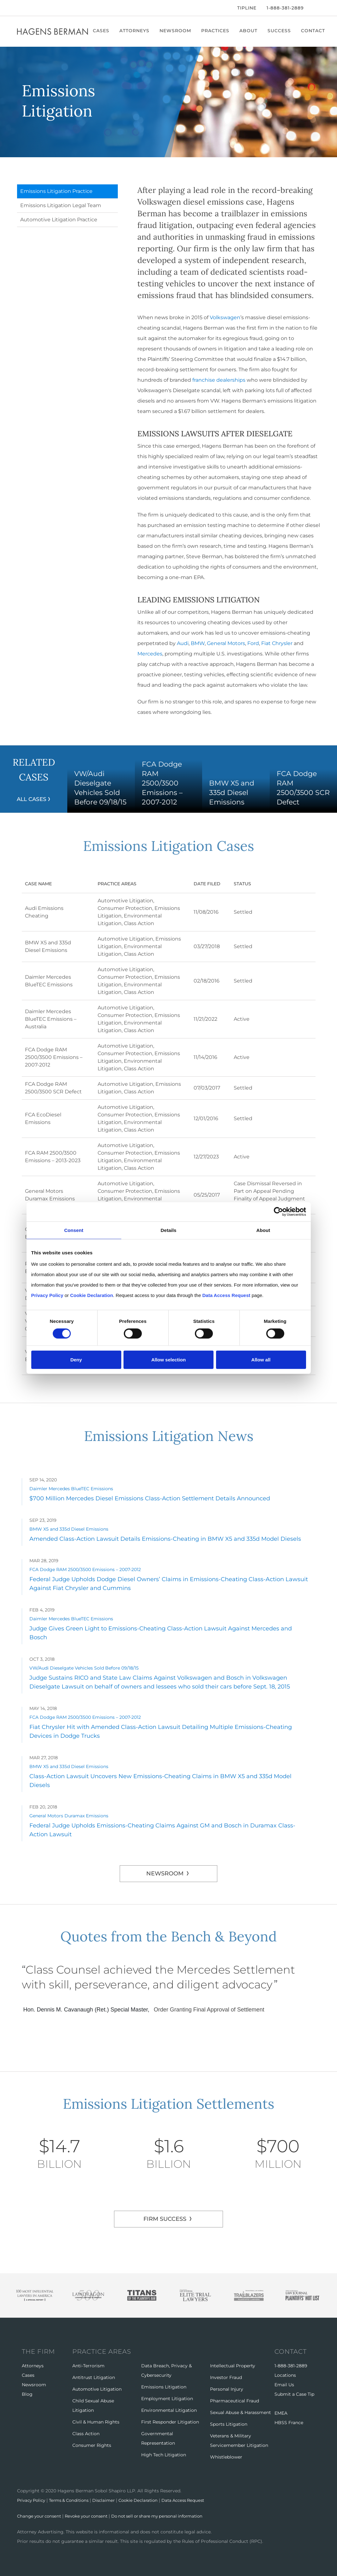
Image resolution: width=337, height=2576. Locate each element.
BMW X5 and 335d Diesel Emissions (68, 1529)
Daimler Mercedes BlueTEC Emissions (71, 1488)
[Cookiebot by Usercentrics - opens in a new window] (278, 1211)
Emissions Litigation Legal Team (60, 205)
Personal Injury (226, 2389)
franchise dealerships (218, 380)
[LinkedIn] (37, 8)
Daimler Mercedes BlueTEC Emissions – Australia (50, 1019)
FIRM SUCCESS (164, 2218)
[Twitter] (27, 8)
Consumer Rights (91, 2445)
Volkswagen (225, 317)
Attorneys (136, 30)
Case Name (46, 884)
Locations (285, 2375)
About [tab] (263, 1230)
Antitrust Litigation (93, 2377)
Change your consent (40, 2516)
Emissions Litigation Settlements (169, 2103)
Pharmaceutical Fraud (234, 2401)
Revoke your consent (91, 2516)
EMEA (280, 2413)
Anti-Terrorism (88, 2366)
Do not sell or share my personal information (168, 2516)
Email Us (284, 2385)
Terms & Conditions (73, 2500)
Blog (27, 2394)
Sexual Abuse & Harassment (240, 2412)
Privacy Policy (32, 2500)
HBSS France (288, 2422)
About (250, 30)
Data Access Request (195, 2500)
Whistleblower (226, 2457)
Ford (253, 643)
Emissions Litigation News (168, 1435)
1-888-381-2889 (285, 8)
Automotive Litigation (125, 901)
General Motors (226, 643)
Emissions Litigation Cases (168, 845)
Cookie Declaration (148, 2500)
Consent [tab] (73, 1230)
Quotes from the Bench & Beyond (168, 1936)
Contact (315, 30)
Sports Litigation (228, 2424)
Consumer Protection (125, 908)
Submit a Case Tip (294, 2394)
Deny (76, 1359)
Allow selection (168, 1359)
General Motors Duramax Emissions (68, 1816)
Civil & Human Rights (95, 2422)
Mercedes (149, 654)
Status (242, 884)
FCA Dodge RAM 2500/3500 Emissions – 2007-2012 (53, 1057)
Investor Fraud (226, 2377)
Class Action (139, 923)
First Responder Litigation (170, 2422)
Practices (217, 30)
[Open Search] (317, 8)
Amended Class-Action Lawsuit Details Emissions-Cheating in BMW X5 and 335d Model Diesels (165, 1538)
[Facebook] (18, 8)
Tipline (246, 8)
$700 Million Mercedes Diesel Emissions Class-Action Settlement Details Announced (149, 1498)
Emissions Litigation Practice (56, 191)
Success (280, 30)
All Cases (31, 798)
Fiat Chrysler (276, 643)
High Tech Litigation (163, 2455)
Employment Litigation (167, 2398)
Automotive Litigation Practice (58, 220)
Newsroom (177, 30)
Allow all (261, 1359)
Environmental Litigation (169, 2410)
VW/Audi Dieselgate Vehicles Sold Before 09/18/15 (84, 1668)
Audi (183, 643)
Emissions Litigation (163, 2387)
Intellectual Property (232, 2366)
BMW (198, 643)
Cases (102, 30)
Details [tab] (169, 1230)
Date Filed (207, 884)
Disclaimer (111, 2500)
